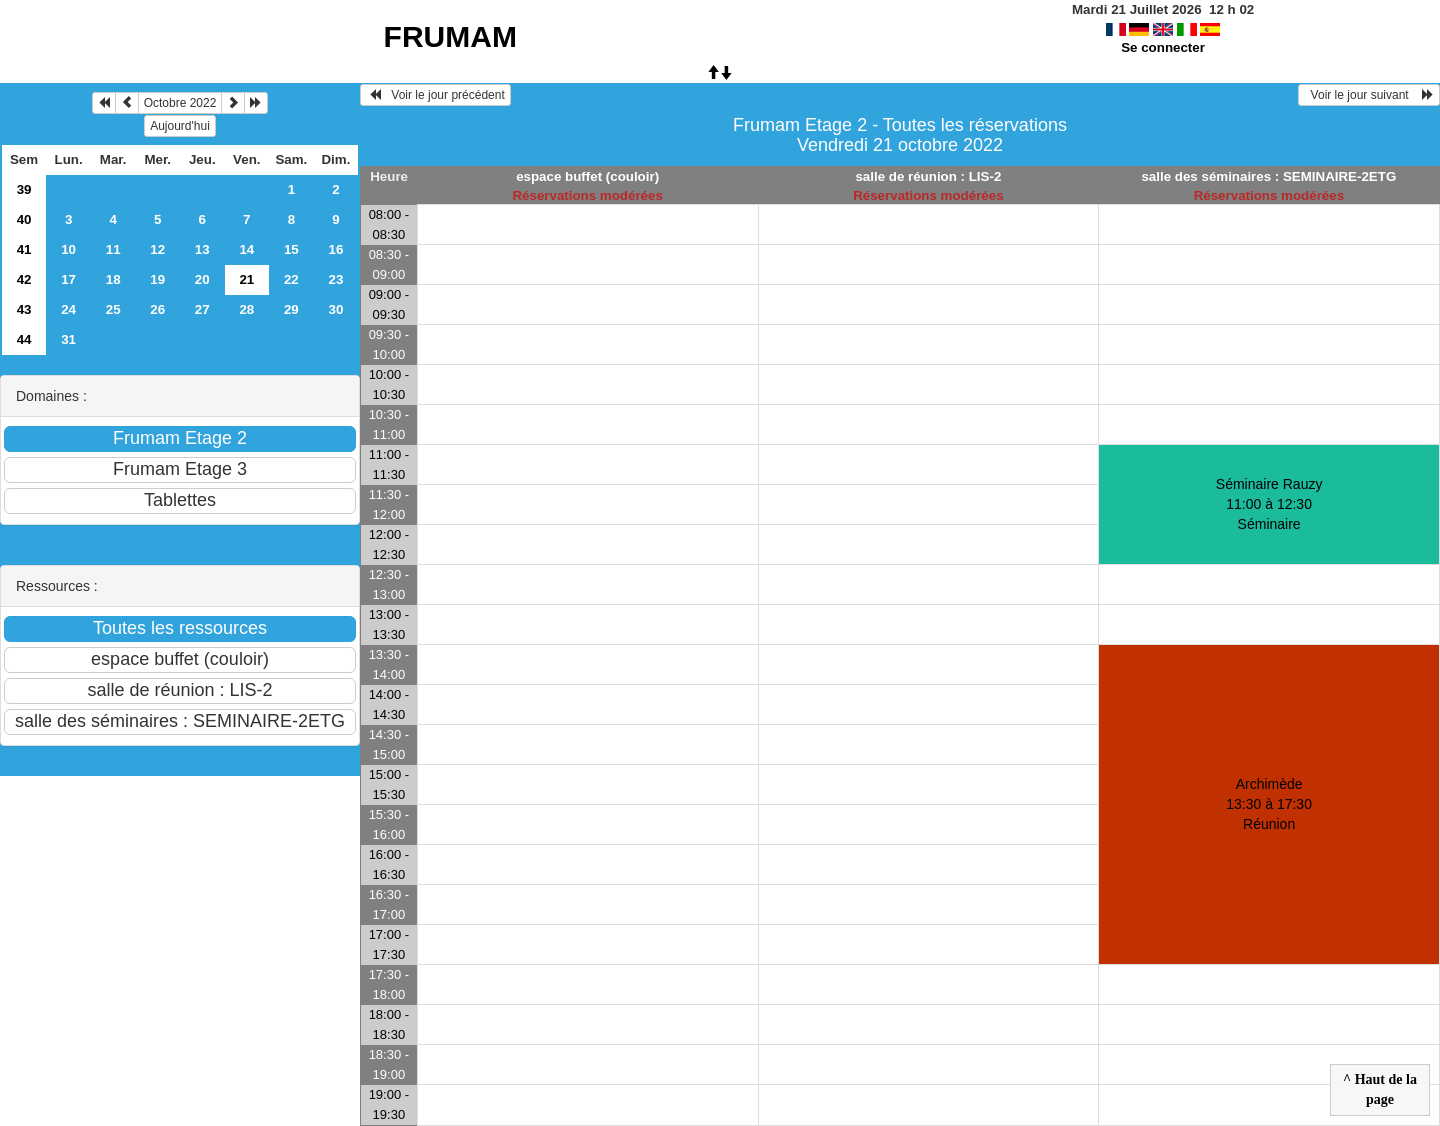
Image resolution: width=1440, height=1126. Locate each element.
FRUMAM (450, 36)
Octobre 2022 (180, 103)
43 (24, 309)
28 (246, 309)
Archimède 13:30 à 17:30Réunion (1269, 804)
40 (24, 219)
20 (202, 279)
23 (335, 279)
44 (24, 339)
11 (113, 249)
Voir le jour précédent (435, 95)
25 (113, 309)
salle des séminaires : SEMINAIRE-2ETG (1268, 176)
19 (157, 279)
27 (202, 309)
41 (24, 249)
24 (68, 309)
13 (202, 249)
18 (113, 279)
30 (335, 309)
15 (291, 249)
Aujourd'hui (180, 126)
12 (157, 249)
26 (157, 309)
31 (68, 339)
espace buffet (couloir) (587, 176)
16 (335, 249)
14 (246, 249)
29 (291, 309)
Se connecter (1163, 47)
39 (24, 189)
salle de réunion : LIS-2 (928, 176)
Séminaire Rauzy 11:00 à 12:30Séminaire (1269, 504)
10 (68, 249)
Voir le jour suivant (1369, 95)
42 (24, 279)
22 (291, 279)
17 (68, 279)
